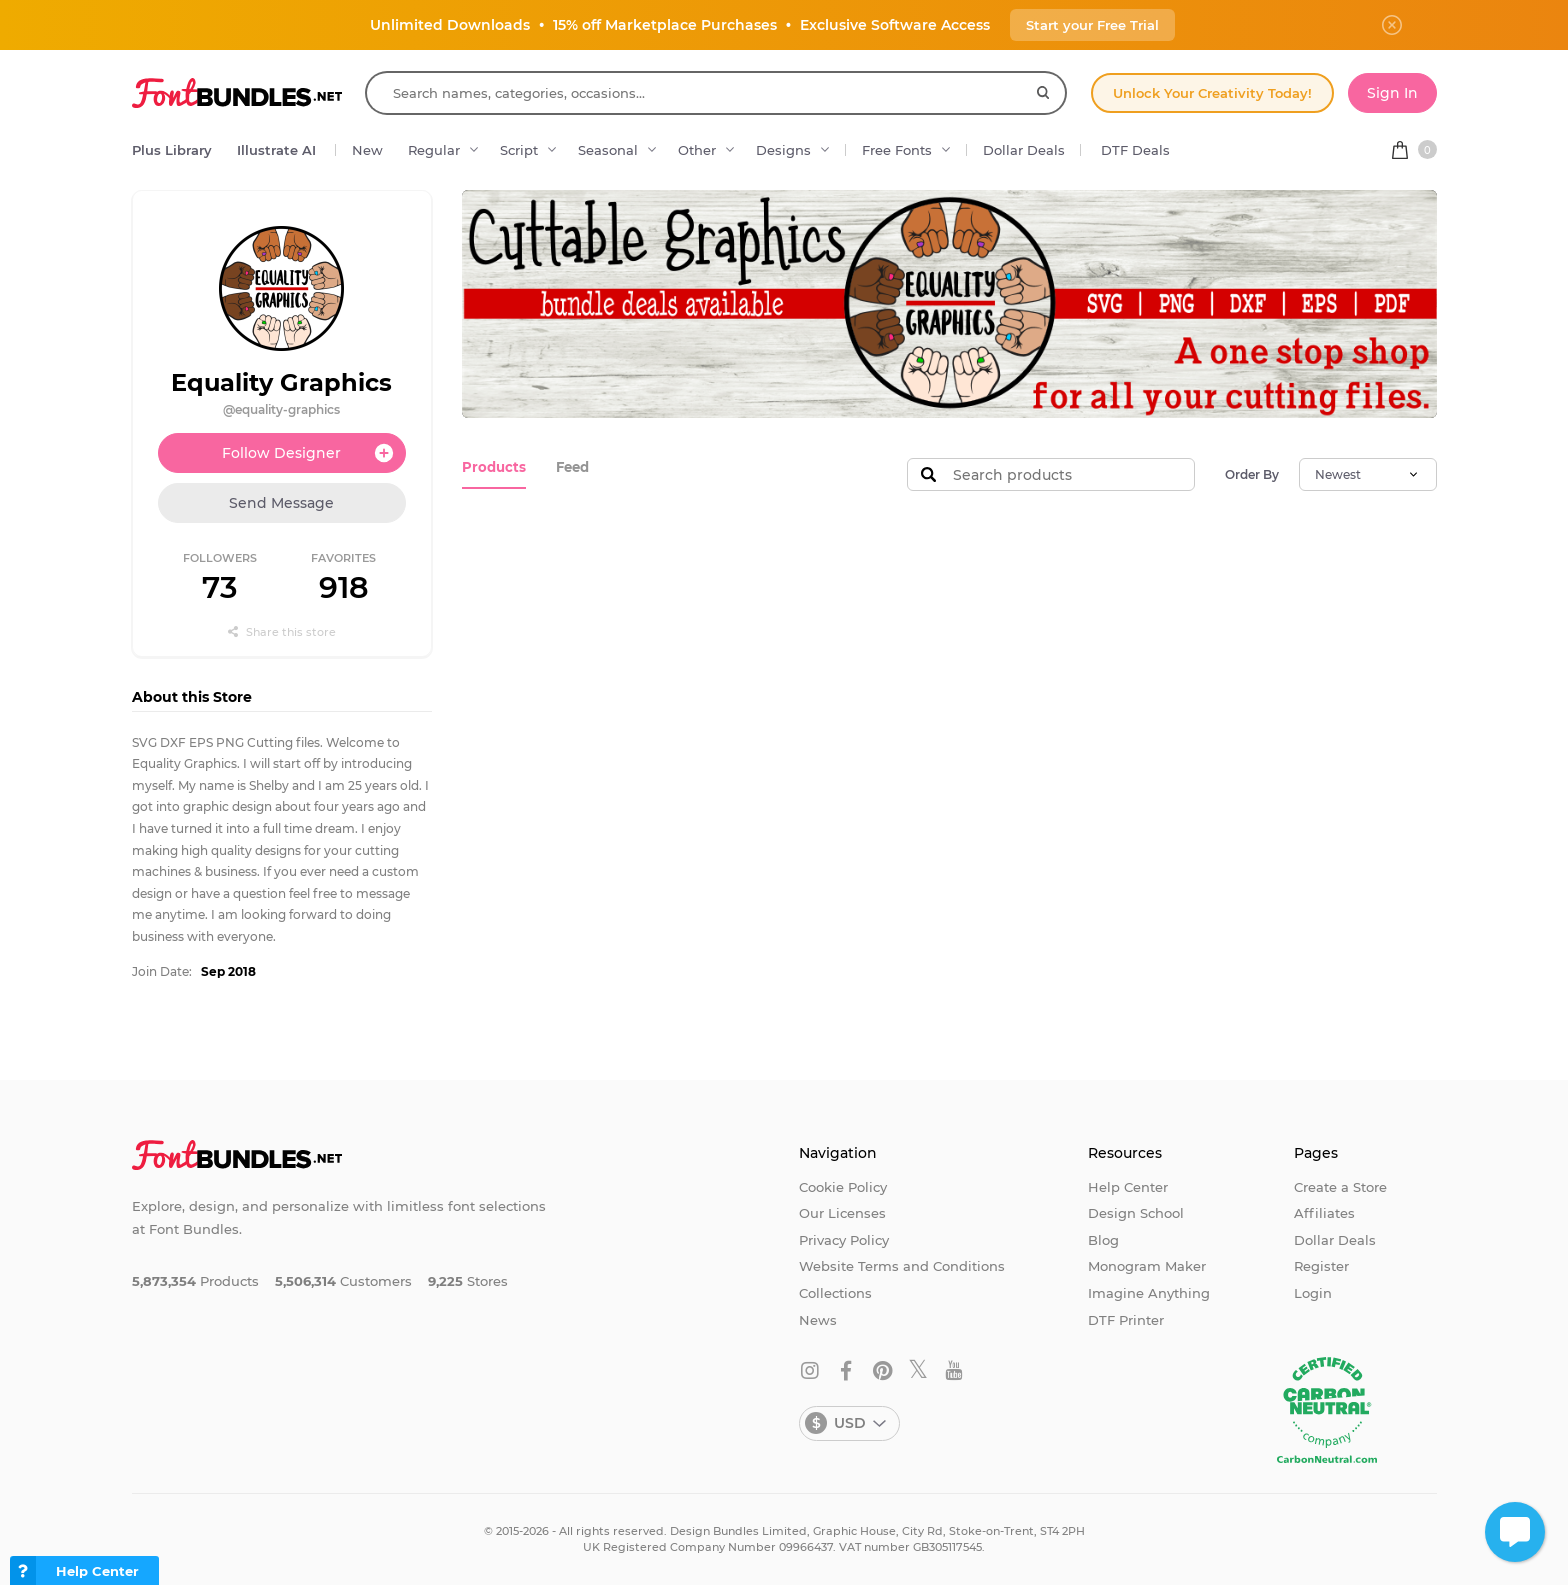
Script (519, 150)
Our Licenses (842, 1213)
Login (1313, 1293)
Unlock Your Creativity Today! (1212, 93)
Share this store (282, 632)
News (818, 1320)
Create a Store (1340, 1187)
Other (697, 150)
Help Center (1128, 1187)
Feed (569, 467)
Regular (434, 150)
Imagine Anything (1149, 1293)
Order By (1252, 474)
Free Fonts (897, 150)
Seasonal (608, 150)
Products (492, 467)
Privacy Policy (844, 1240)
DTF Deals (1135, 150)
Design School (1136, 1213)
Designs (783, 150)
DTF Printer (1126, 1320)
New (367, 150)
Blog (1103, 1240)
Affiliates (1324, 1213)
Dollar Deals (1024, 150)
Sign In (1392, 93)
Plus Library (172, 150)
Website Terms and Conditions (902, 1266)
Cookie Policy (843, 1187)
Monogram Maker (1147, 1266)
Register (1321, 1266)
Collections (835, 1293)
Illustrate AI (276, 150)
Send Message (281, 503)
